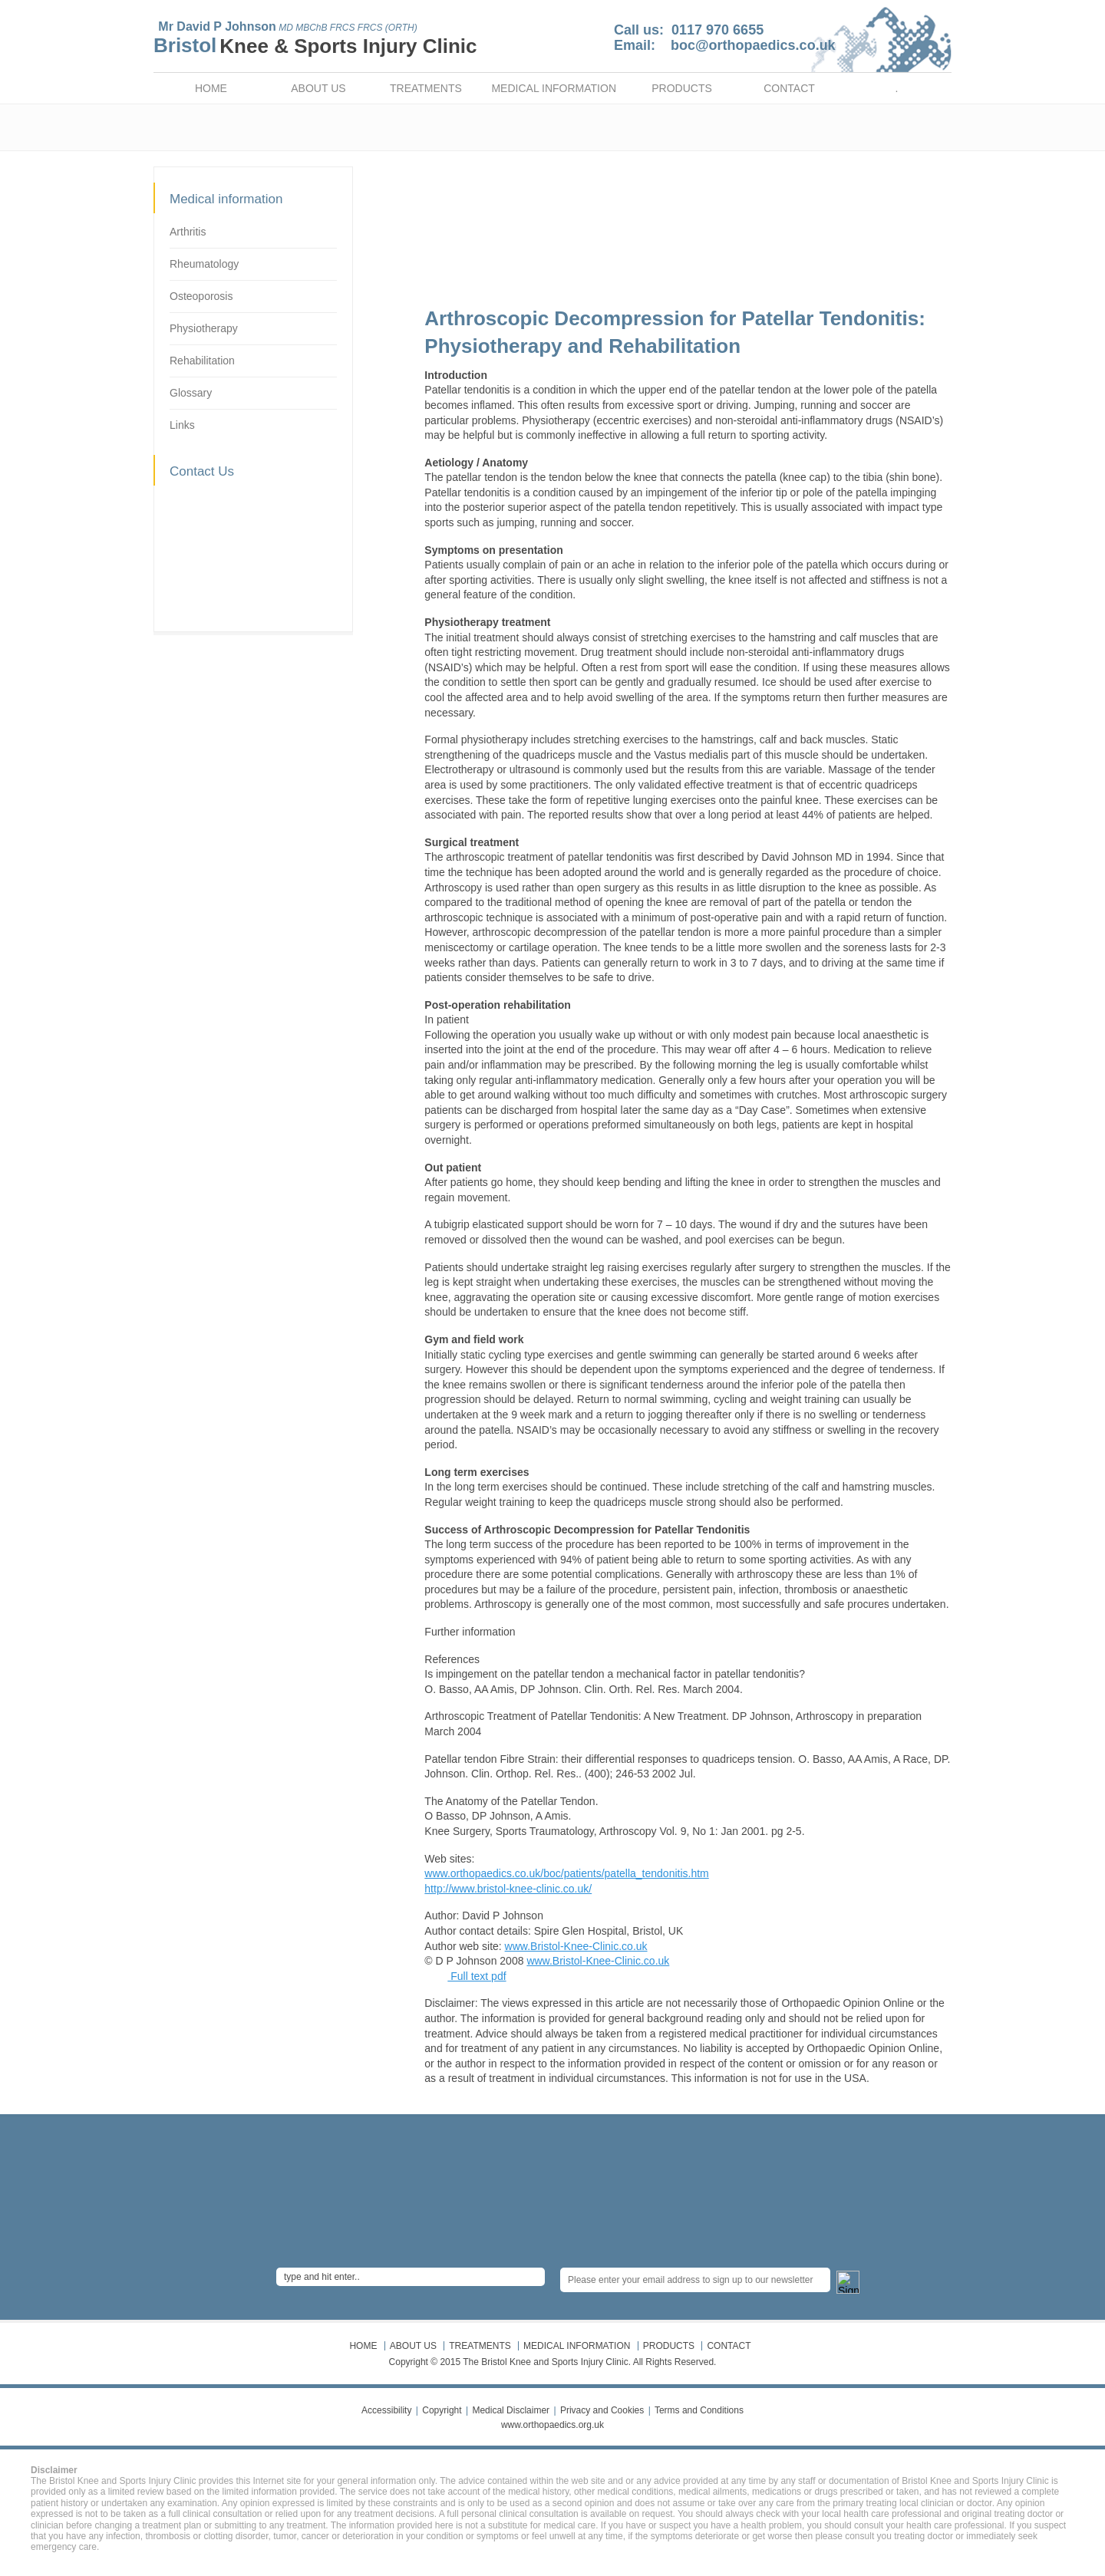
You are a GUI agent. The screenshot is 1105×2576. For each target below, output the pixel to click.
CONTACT (789, 88)
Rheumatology (204, 264)
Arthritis (188, 232)
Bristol (184, 45)
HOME (211, 88)
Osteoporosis (201, 296)
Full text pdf (476, 1976)
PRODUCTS (681, 88)
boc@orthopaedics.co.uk (753, 45)
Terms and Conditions (699, 2410)
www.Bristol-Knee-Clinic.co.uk (576, 1946)
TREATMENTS (426, 88)
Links (182, 425)
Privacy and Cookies (602, 2410)
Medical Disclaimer (510, 2410)
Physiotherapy (204, 328)
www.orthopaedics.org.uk (552, 2425)
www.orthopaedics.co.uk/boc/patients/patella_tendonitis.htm (566, 1873)
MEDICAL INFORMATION (553, 88)
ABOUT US (318, 88)
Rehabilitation (202, 360)
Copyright (441, 2410)
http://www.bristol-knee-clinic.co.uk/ (508, 1889)
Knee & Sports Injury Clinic (348, 46)
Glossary (191, 393)
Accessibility (386, 2410)
